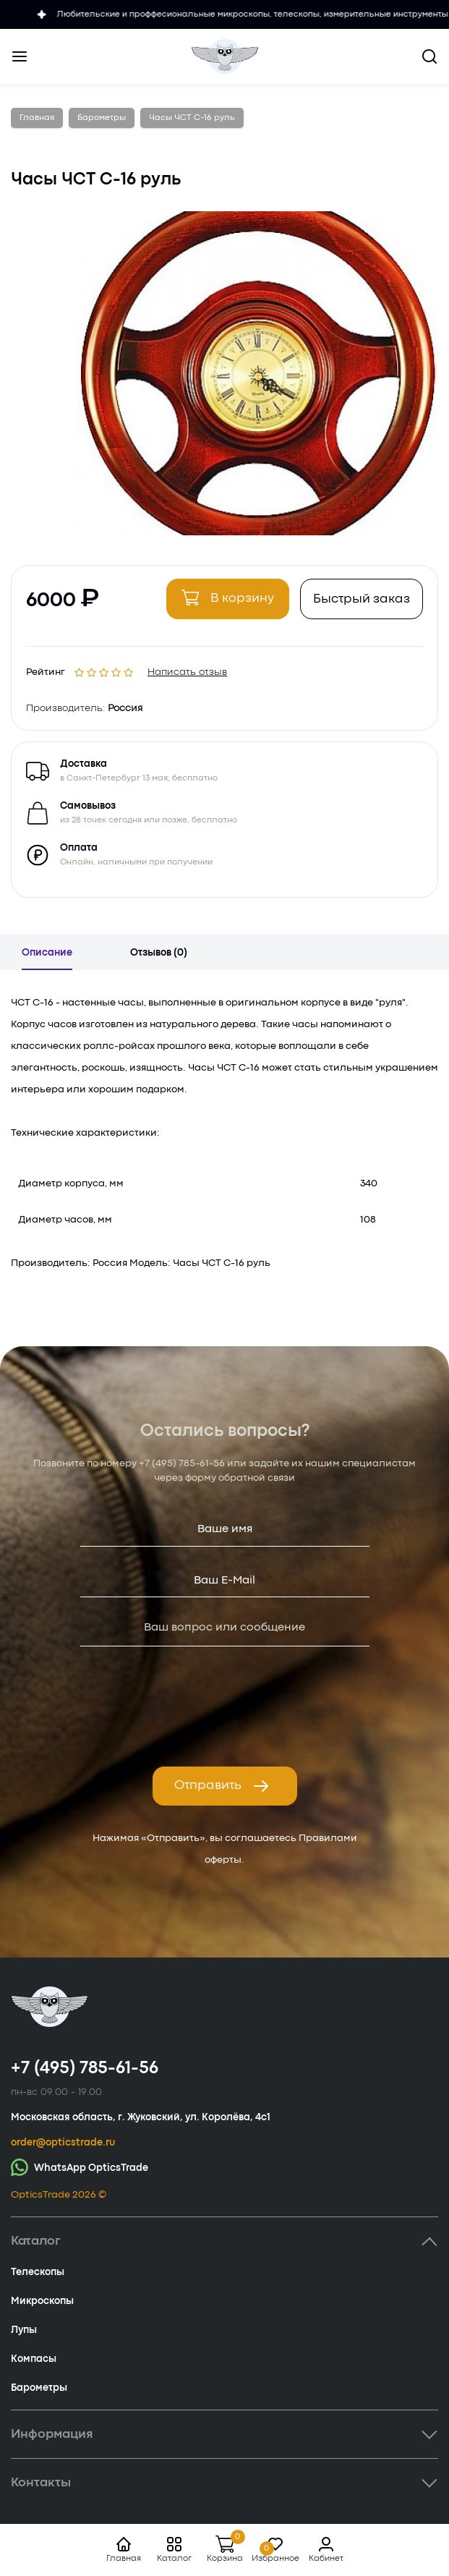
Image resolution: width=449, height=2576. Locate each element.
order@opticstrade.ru (63, 2142)
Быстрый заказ (361, 599)
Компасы (33, 2359)
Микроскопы (42, 2301)
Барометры (39, 2388)
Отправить (222, 1786)
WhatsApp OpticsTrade (79, 2167)
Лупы (24, 2330)
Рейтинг (45, 669)
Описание (47, 952)
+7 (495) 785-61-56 (182, 1463)
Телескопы (37, 2272)
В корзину (227, 597)
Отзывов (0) (158, 952)
